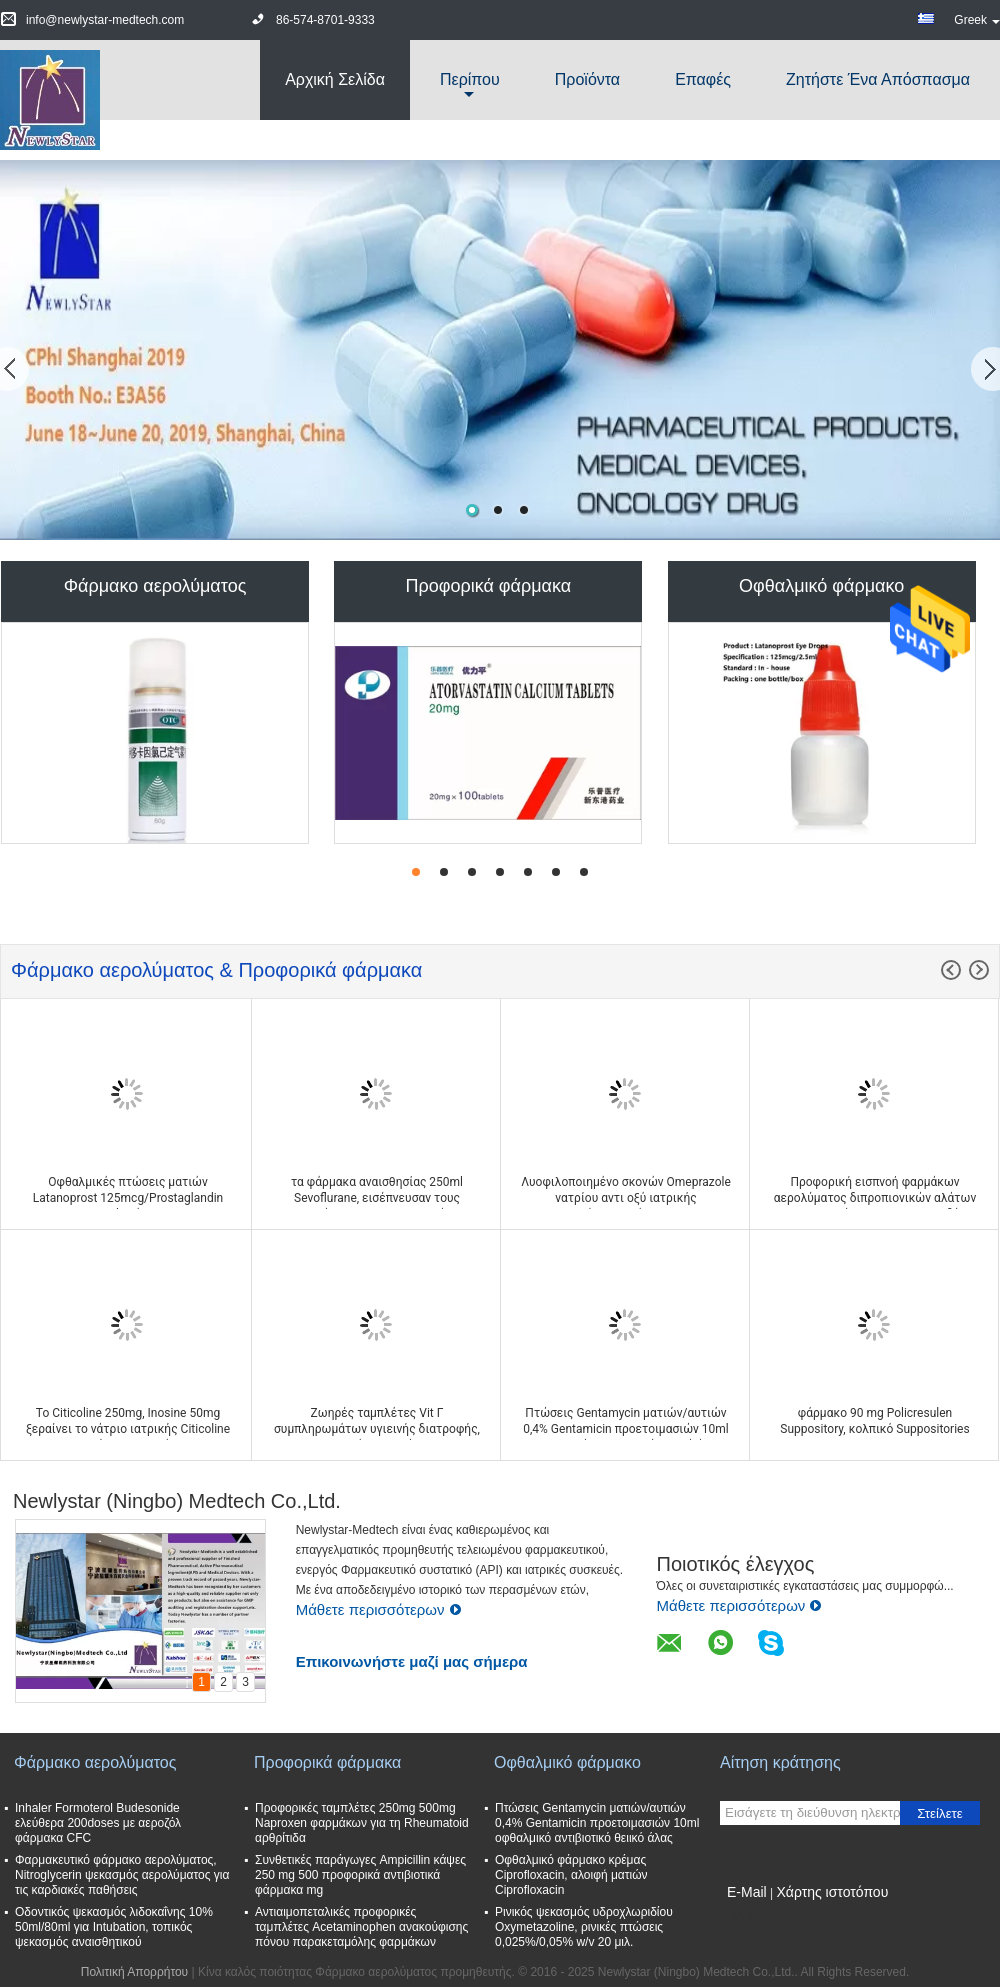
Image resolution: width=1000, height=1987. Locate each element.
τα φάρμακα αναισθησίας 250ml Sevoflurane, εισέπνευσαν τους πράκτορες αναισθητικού (377, 1198)
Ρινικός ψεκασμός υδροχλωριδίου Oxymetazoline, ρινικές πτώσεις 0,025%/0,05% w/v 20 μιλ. (584, 1927)
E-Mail (747, 1892)
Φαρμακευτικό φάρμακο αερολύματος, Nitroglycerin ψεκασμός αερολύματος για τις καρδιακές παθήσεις (122, 1875)
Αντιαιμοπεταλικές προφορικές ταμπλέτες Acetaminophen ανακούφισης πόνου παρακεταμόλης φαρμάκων (361, 1927)
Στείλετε (940, 1813)
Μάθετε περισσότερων (379, 1609)
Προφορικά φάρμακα (489, 586)
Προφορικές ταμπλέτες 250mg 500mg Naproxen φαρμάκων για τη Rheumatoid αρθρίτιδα (362, 1823)
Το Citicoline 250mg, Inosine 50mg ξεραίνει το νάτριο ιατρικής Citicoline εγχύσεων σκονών (128, 1429)
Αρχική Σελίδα (335, 79)
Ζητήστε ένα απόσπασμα (878, 79)
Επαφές (703, 79)
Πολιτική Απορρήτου (134, 1972)
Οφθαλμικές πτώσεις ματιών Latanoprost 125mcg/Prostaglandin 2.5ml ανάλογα (128, 1198)
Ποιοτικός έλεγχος (735, 1564)
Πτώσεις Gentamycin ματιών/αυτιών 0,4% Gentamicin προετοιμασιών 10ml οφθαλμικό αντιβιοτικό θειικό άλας (626, 1429)
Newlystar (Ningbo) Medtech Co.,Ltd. (177, 1501)
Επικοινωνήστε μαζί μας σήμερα (412, 1661)
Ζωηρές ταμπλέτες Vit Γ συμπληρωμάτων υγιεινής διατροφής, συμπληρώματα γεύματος (377, 1429)
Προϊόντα (587, 79)
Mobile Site (755, 1917)
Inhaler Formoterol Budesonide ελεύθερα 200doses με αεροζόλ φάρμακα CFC (98, 1823)
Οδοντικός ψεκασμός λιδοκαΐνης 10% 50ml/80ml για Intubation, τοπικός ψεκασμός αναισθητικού (114, 1927)
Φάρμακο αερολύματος (155, 586)
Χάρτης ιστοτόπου (832, 1892)
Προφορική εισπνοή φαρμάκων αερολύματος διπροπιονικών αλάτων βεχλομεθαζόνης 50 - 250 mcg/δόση (875, 1198)
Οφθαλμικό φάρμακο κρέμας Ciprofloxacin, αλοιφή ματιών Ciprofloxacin (571, 1875)
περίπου (470, 79)
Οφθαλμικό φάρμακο (821, 586)
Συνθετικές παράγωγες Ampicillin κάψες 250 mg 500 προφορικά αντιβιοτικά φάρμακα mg (360, 1875)
